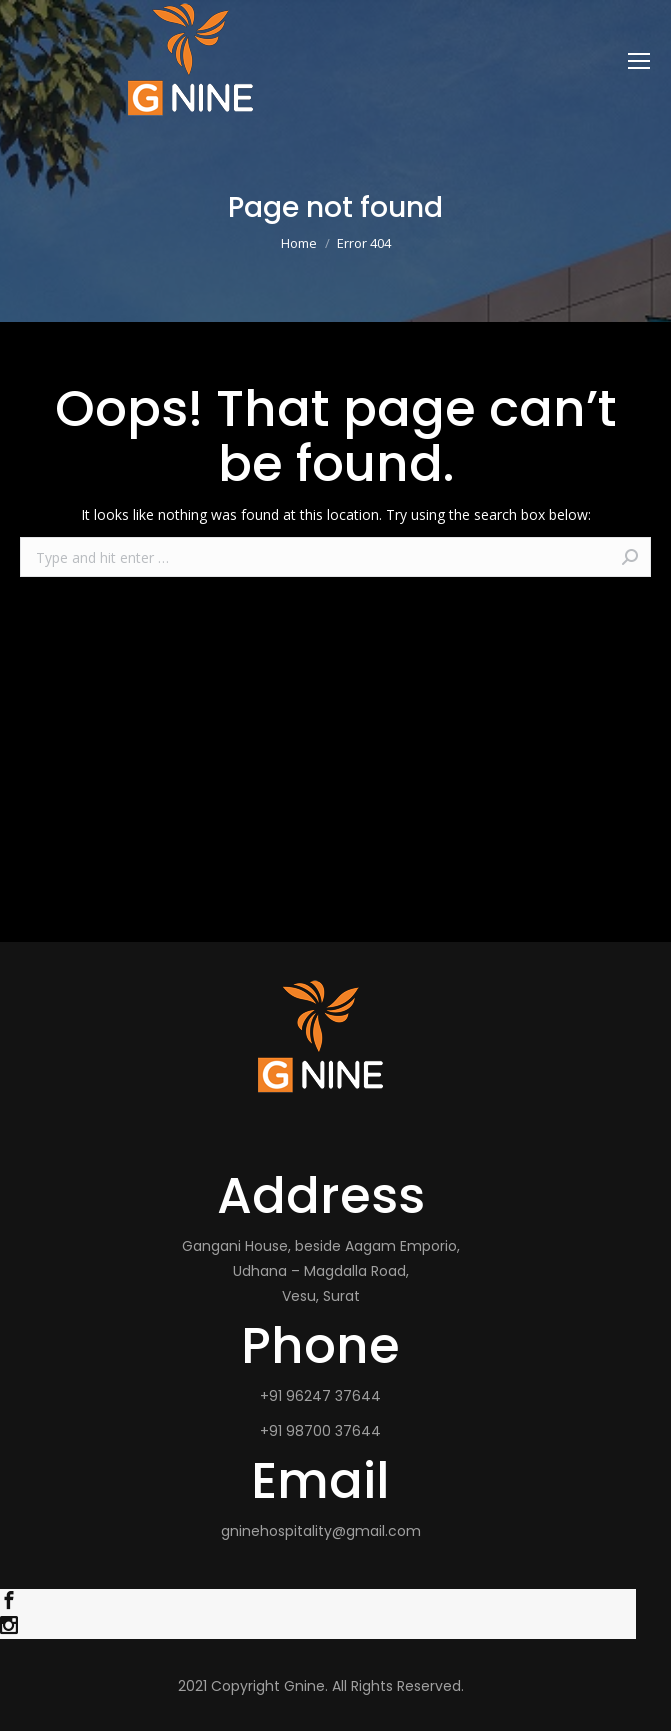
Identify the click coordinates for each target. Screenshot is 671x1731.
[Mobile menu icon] (639, 61)
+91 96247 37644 (320, 1396)
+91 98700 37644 (320, 1431)
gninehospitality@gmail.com (321, 1531)
